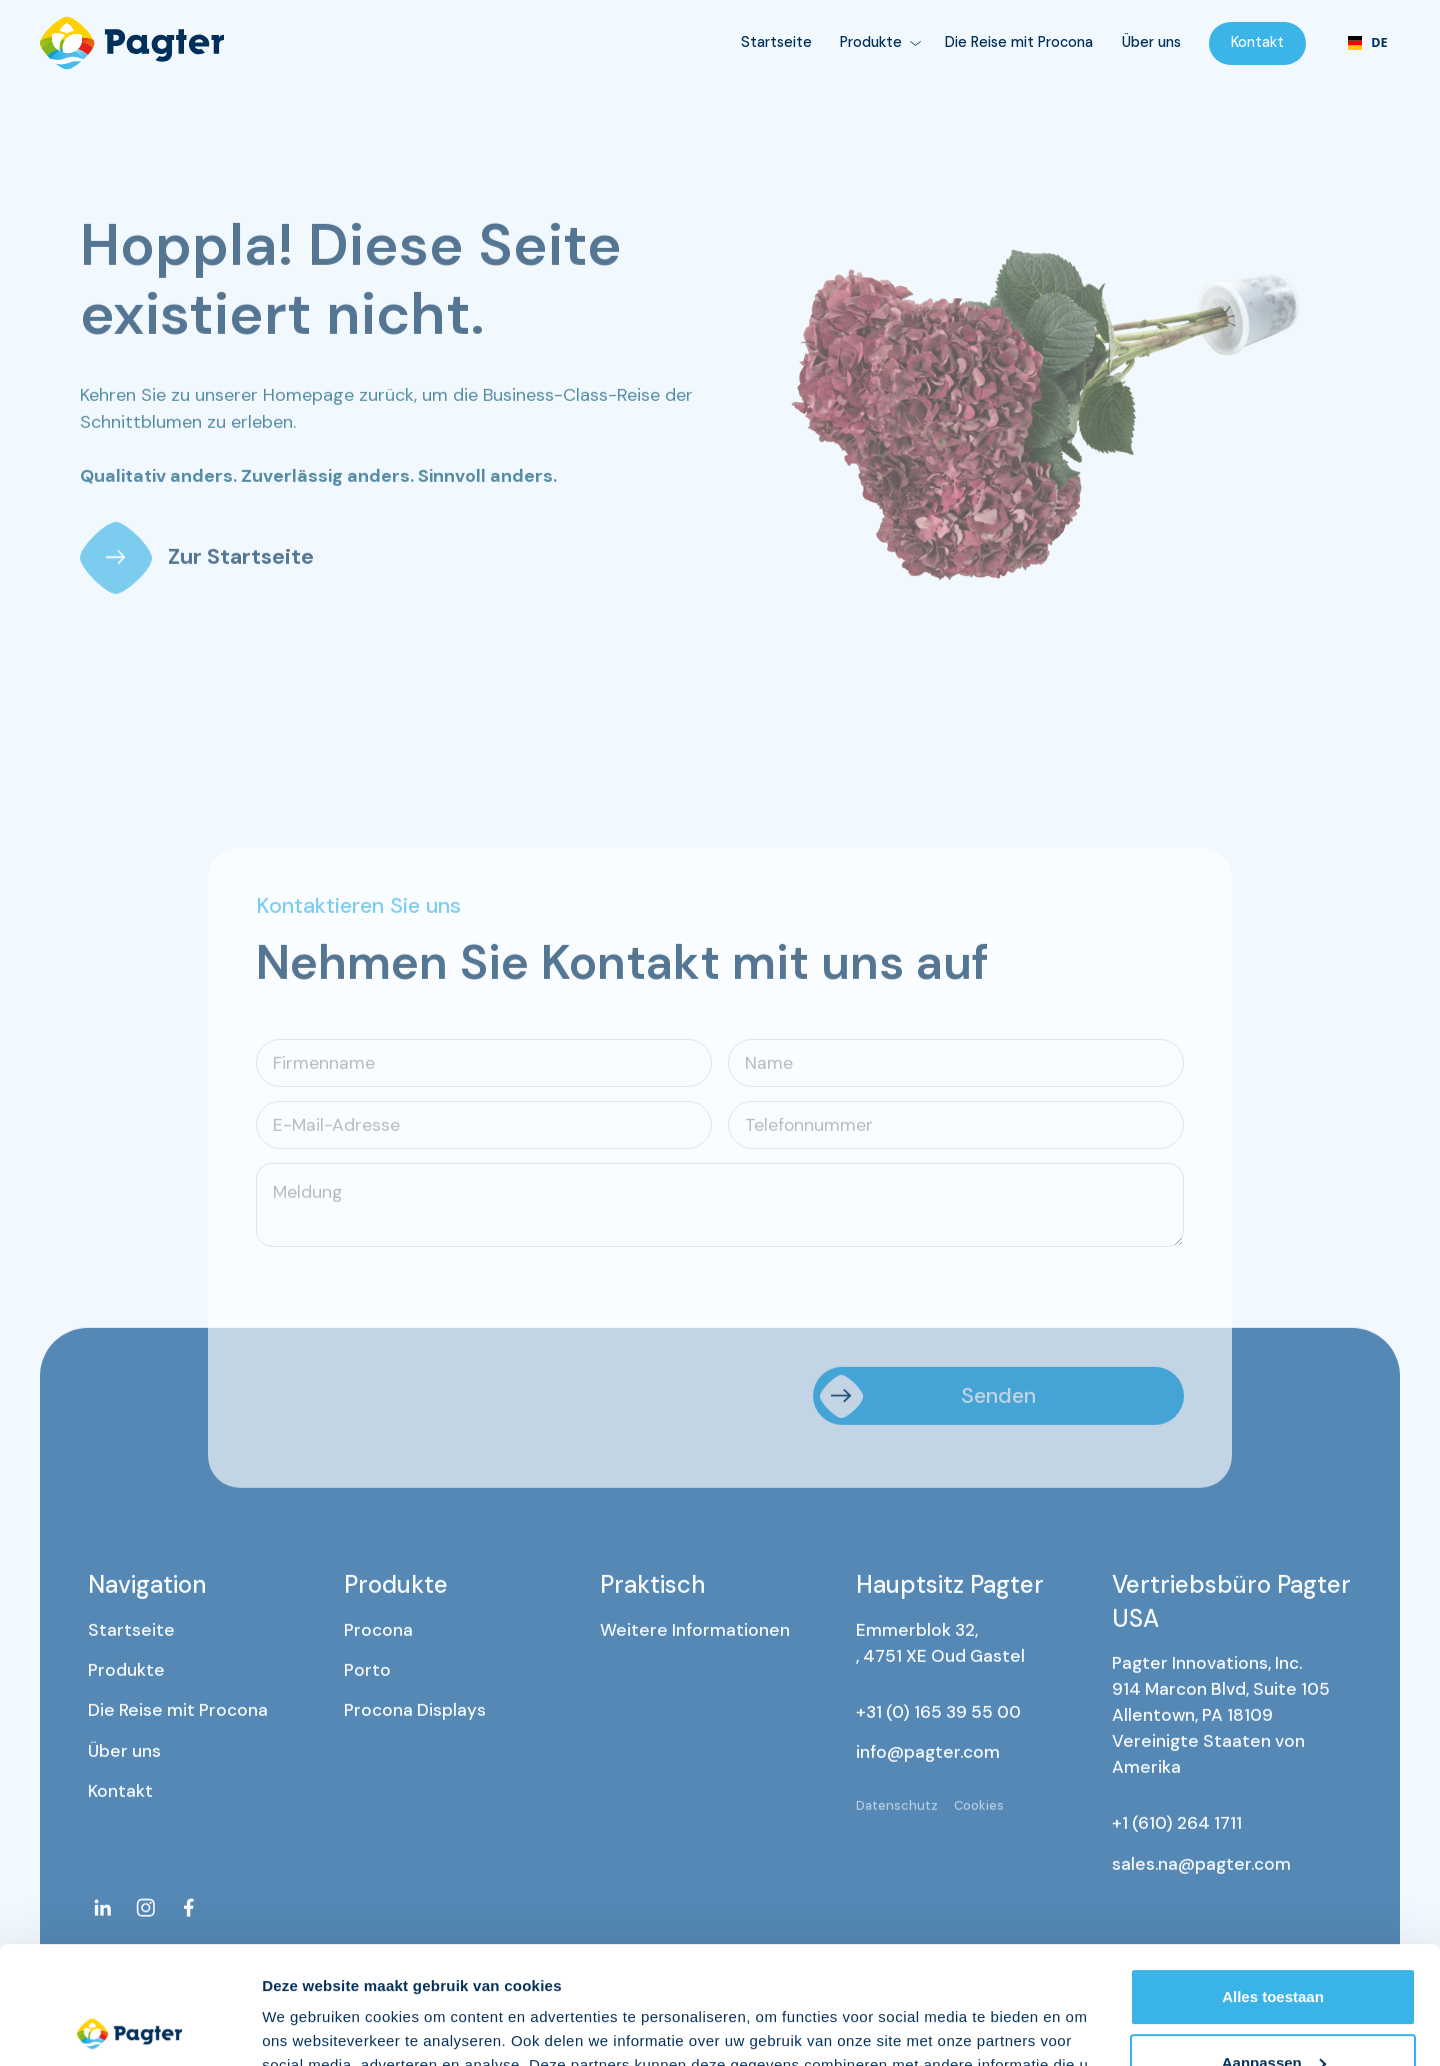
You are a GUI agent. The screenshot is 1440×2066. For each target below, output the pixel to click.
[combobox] (1367, 43)
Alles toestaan (1273, 1879)
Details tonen (309, 2026)
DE (1367, 42)
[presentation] (408, 1306)
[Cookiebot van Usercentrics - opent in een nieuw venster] (129, 2027)
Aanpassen (1274, 1944)
